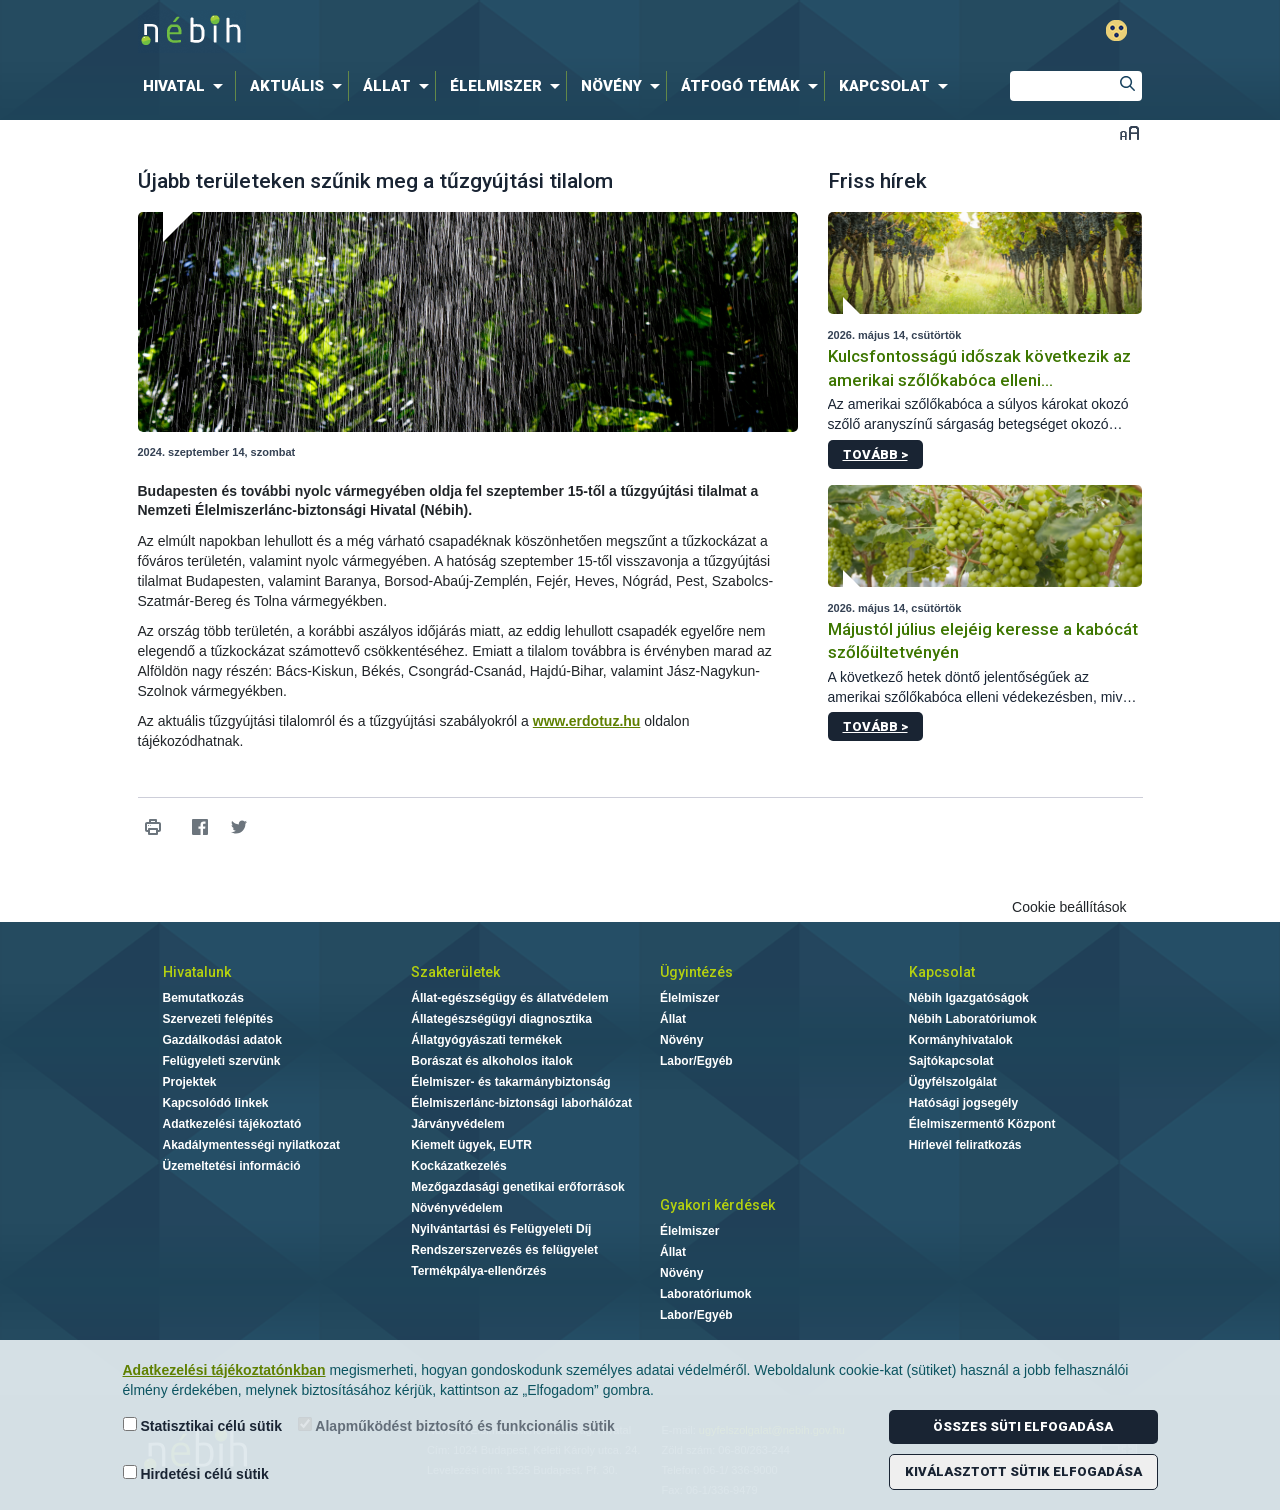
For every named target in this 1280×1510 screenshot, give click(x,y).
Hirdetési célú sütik (196, 1473)
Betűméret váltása (1129, 132)
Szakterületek (455, 972)
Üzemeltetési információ (232, 1166)
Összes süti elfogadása (1023, 1426)
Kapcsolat (942, 972)
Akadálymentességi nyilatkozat (251, 1145)
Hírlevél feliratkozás (965, 1145)
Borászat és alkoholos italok (491, 1061)
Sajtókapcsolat (951, 1061)
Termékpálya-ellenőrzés (478, 1271)
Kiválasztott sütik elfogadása (1023, 1471)
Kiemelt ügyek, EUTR (471, 1145)
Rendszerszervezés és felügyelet (504, 1250)
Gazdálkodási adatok (222, 1040)
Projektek (190, 1082)
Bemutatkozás (203, 998)
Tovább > (875, 454)
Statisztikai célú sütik (203, 1425)
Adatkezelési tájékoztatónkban (224, 1370)
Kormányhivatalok (961, 1040)
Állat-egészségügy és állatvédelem (509, 998)
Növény (681, 1040)
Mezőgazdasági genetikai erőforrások (517, 1187)
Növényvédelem (456, 1208)
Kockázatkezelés (458, 1166)
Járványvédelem (457, 1124)
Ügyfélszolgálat (953, 1082)
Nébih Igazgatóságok (969, 998)
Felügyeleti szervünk (222, 1061)
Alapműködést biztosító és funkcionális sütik (456, 1425)
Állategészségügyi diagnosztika (501, 1019)
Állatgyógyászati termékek (486, 1040)
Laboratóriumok (705, 1294)
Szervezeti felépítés (218, 1019)
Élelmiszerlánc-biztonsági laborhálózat (521, 1103)
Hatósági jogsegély (963, 1103)
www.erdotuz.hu (587, 721)
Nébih (427, 31)
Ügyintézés (696, 972)
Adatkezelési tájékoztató (232, 1124)
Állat (673, 1019)
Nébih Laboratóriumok (973, 1019)
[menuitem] (187, 86)
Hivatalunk (197, 972)
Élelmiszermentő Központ (982, 1124)
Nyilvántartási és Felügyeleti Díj (501, 1229)
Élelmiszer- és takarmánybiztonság (510, 1082)
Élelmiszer (689, 998)
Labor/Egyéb (696, 1061)
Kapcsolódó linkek (216, 1103)
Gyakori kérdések (717, 1205)
